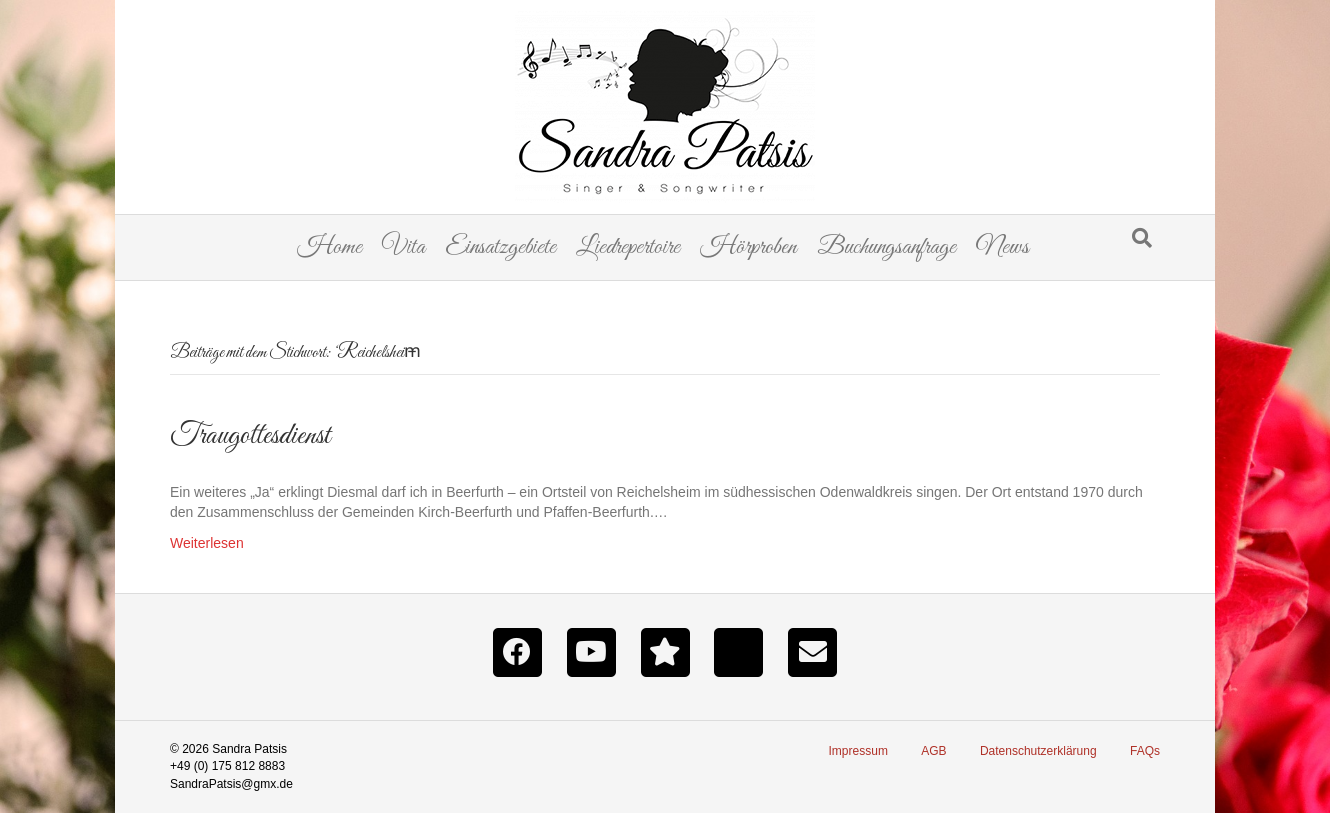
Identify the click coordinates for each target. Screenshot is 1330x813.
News (1002, 247)
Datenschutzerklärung (1038, 751)
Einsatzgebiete (500, 247)
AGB (933, 751)
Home (329, 247)
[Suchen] (1142, 238)
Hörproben (748, 247)
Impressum (858, 751)
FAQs (1145, 751)
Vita (403, 247)
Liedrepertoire (628, 247)
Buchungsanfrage (886, 247)
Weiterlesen (207, 543)
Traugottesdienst (250, 436)
